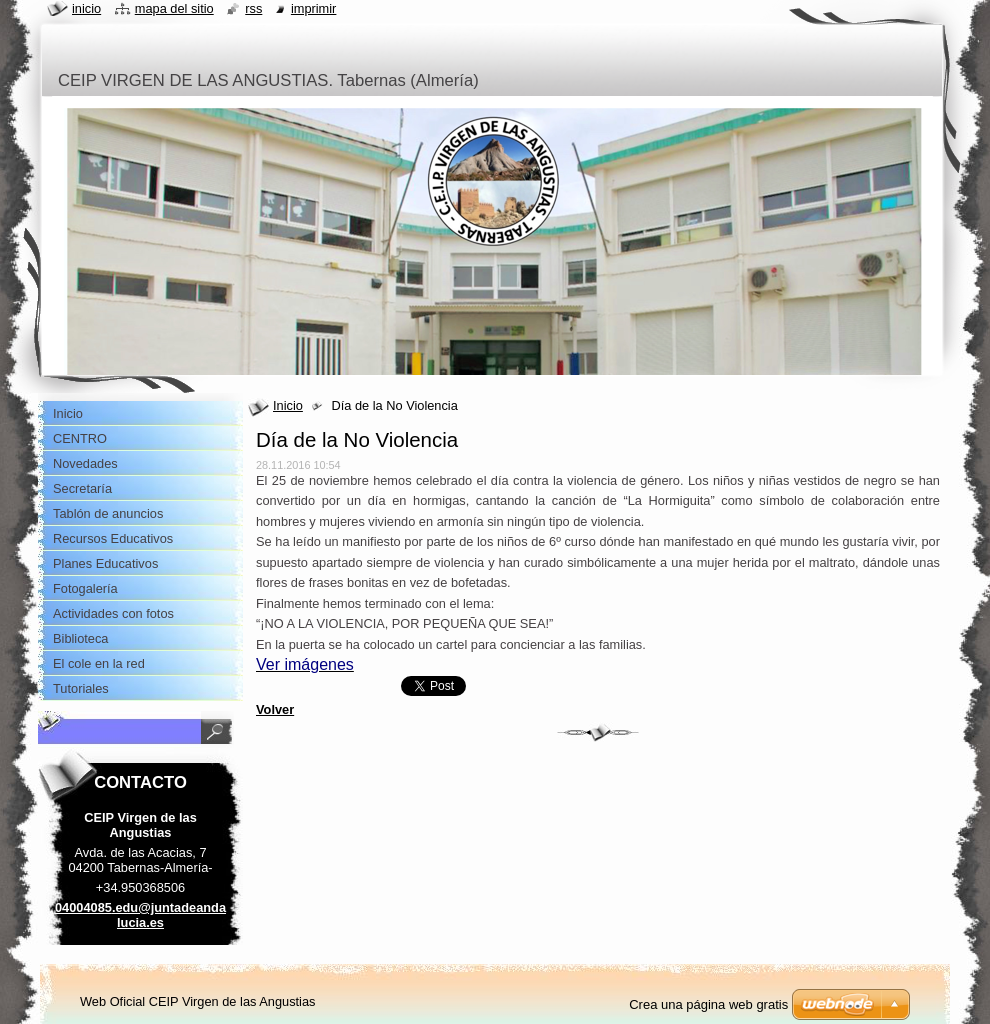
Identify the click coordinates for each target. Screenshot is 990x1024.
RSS (253, 8)
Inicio (288, 405)
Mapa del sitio (174, 8)
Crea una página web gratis (708, 1004)
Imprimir (314, 8)
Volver (275, 709)
